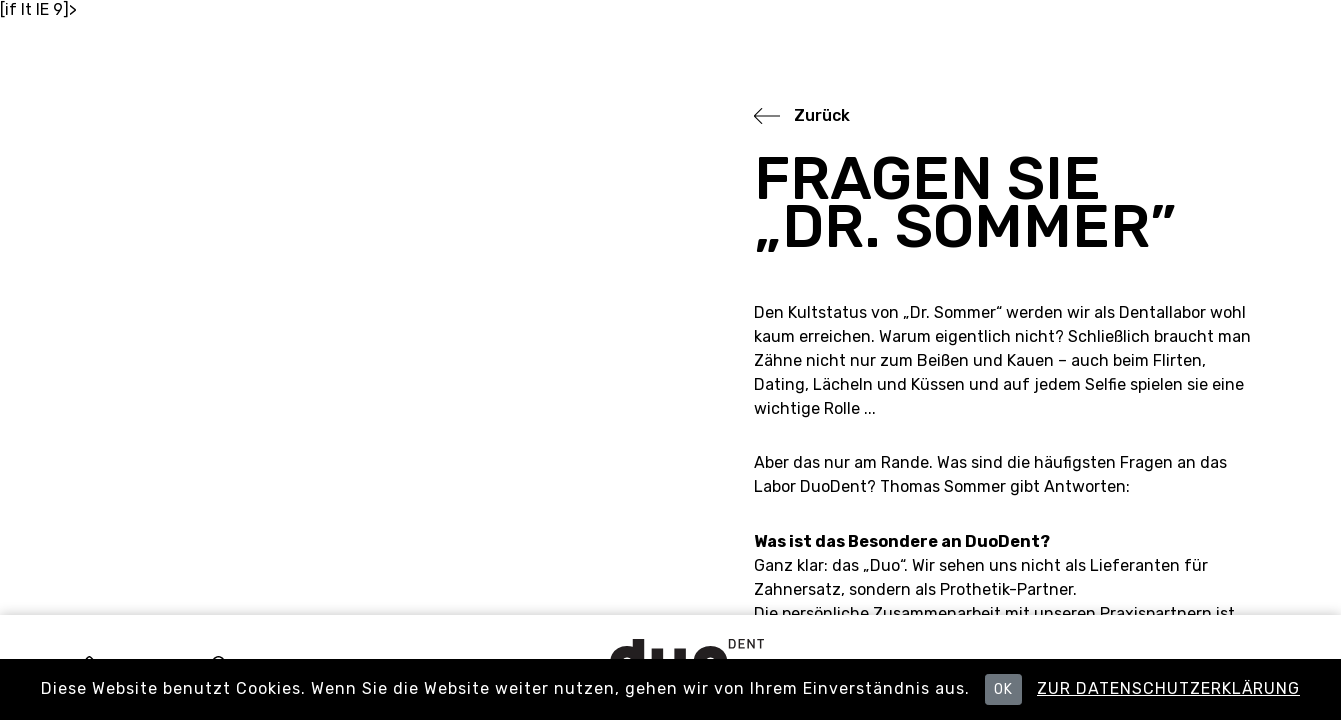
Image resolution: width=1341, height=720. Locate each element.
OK (1003, 689)
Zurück (822, 115)
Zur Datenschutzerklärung (1168, 688)
